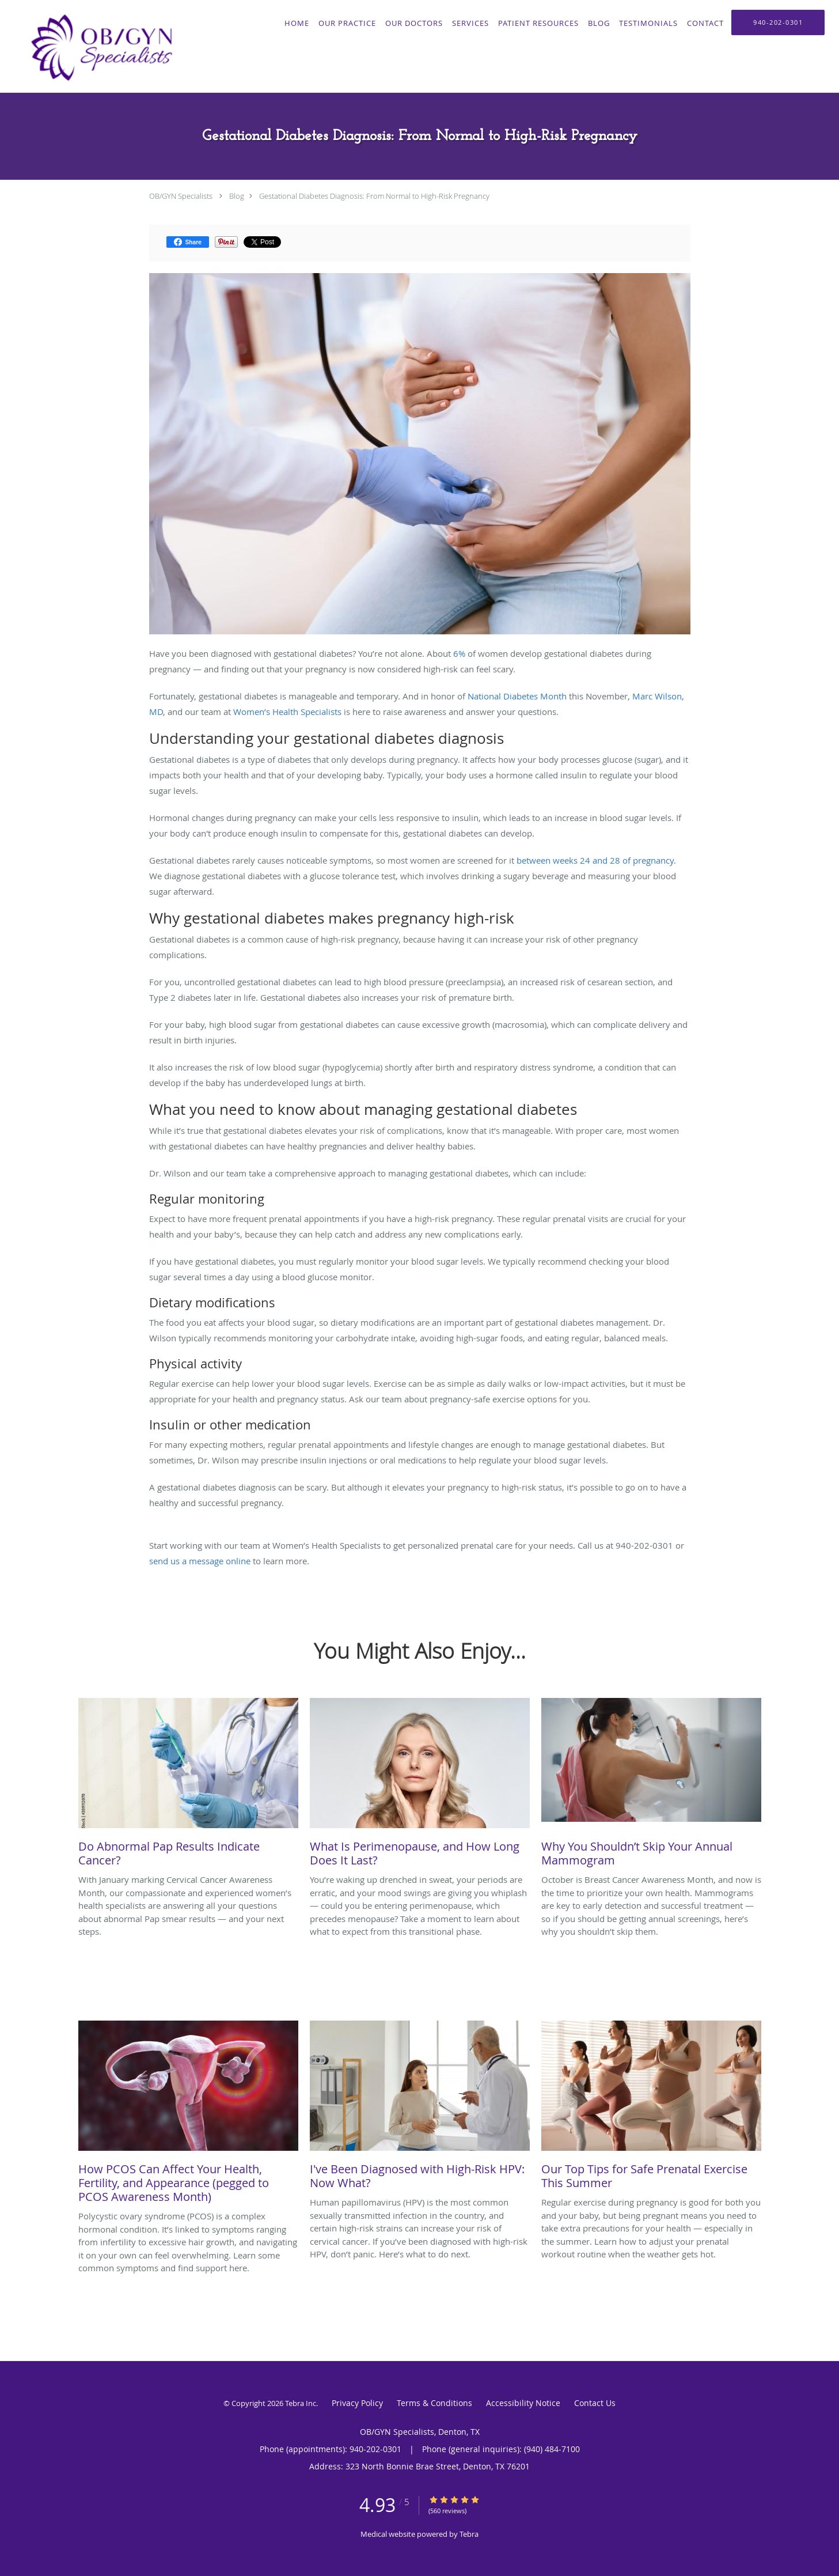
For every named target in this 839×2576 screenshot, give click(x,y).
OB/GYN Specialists (180, 196)
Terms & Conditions (434, 2402)
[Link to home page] (98, 46)
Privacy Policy (357, 2402)
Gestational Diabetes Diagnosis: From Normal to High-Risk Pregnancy (374, 196)
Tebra (469, 2534)
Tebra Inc (300, 2403)
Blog (236, 196)
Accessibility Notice (523, 2402)
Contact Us (595, 2402)
